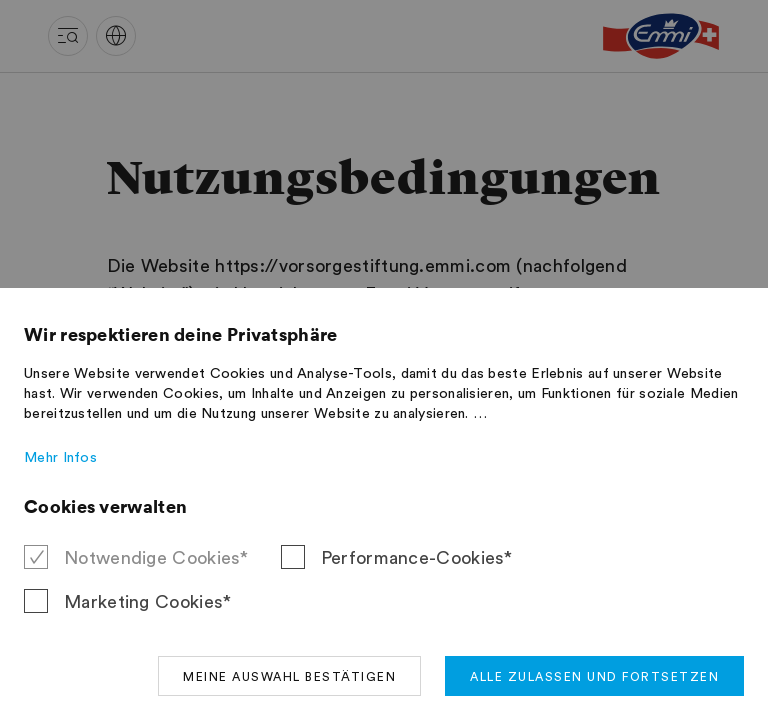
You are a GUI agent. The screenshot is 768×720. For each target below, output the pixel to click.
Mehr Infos (60, 458)
